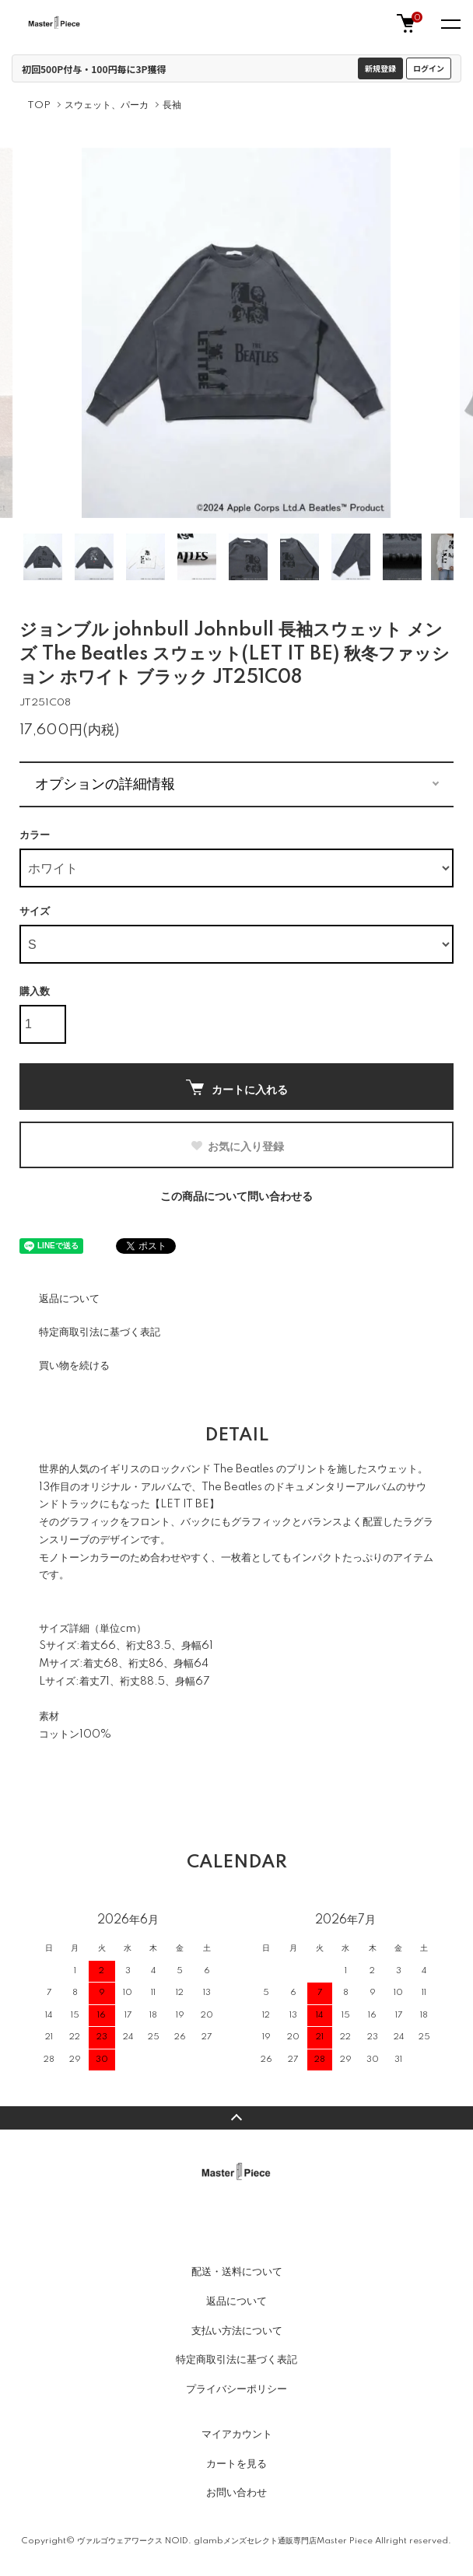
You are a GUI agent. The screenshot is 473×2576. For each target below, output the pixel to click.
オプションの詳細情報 (105, 784)
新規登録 (380, 68)
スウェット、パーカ (107, 105)
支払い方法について (236, 2331)
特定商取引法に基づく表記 (99, 1332)
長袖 (172, 105)
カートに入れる (237, 1088)
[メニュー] (449, 23)
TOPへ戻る (236, 2118)
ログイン (428, 68)
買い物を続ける (74, 1365)
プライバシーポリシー (236, 2389)
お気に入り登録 (237, 1146)
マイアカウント (236, 2434)
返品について (69, 1298)
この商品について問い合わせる (236, 1197)
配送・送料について (236, 2271)
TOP (39, 105)
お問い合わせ (236, 2492)
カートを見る (236, 2464)
